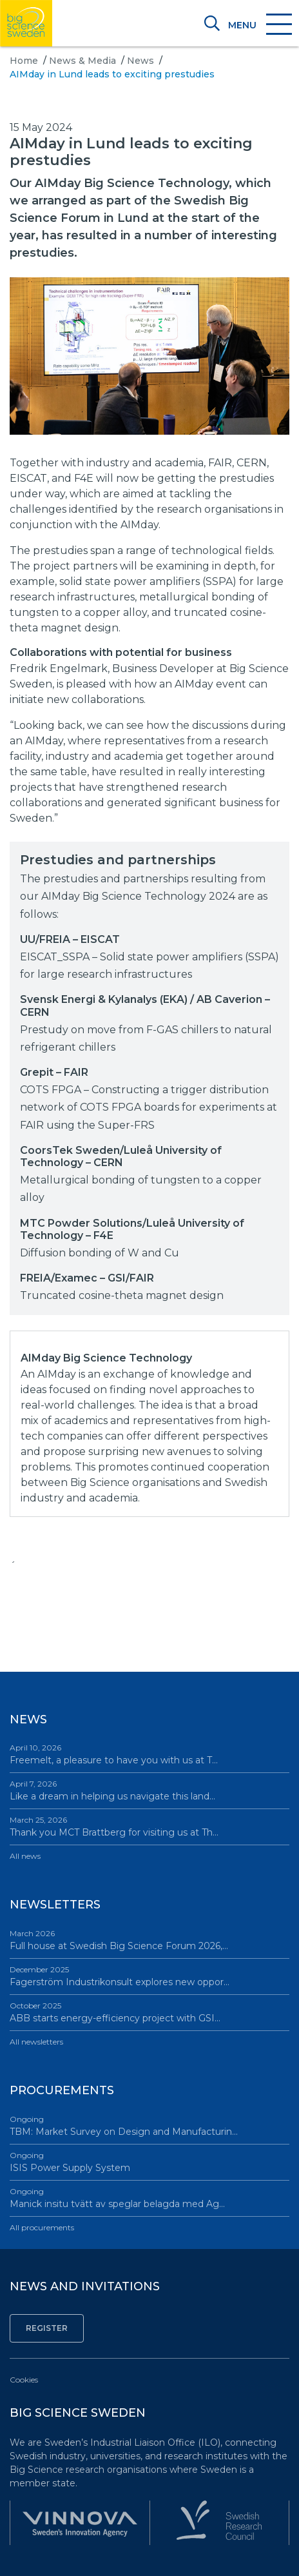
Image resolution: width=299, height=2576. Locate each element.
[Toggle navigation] (259, 25)
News (140, 60)
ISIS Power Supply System (149, 2162)
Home (24, 60)
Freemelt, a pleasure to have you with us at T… (149, 1754)
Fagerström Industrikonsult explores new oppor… (149, 1976)
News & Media (82, 60)
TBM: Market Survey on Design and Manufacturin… (149, 2125)
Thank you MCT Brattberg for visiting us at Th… (149, 1826)
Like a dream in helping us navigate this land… (149, 1790)
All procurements (42, 2227)
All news (25, 1856)
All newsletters (36, 2041)
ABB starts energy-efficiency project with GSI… (149, 2012)
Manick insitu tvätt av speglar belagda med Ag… (149, 2198)
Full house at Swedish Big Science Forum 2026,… (149, 1940)
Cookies (24, 2379)
